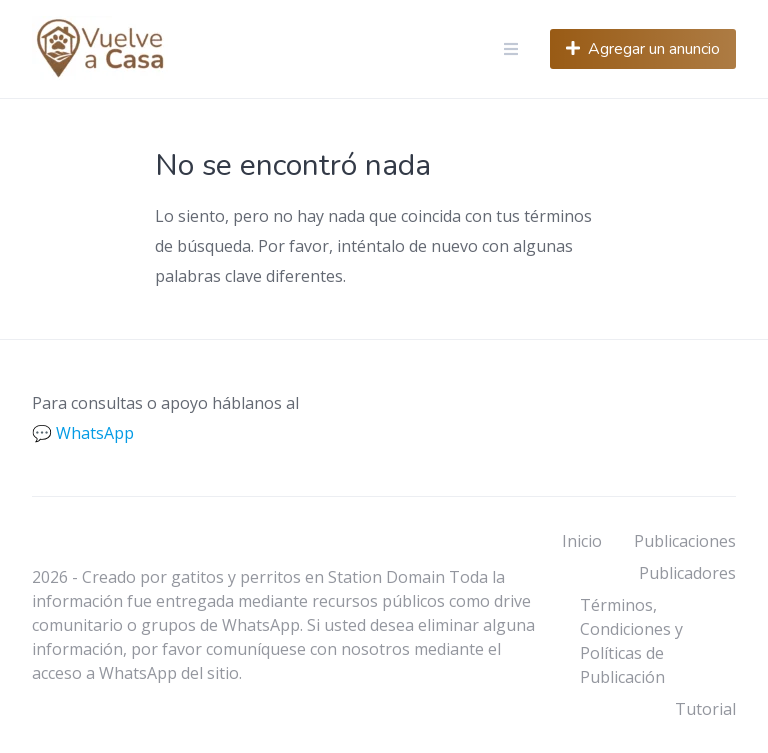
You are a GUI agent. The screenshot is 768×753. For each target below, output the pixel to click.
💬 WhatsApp (83, 433)
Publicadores (687, 573)
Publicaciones (685, 541)
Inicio (582, 541)
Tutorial (705, 709)
